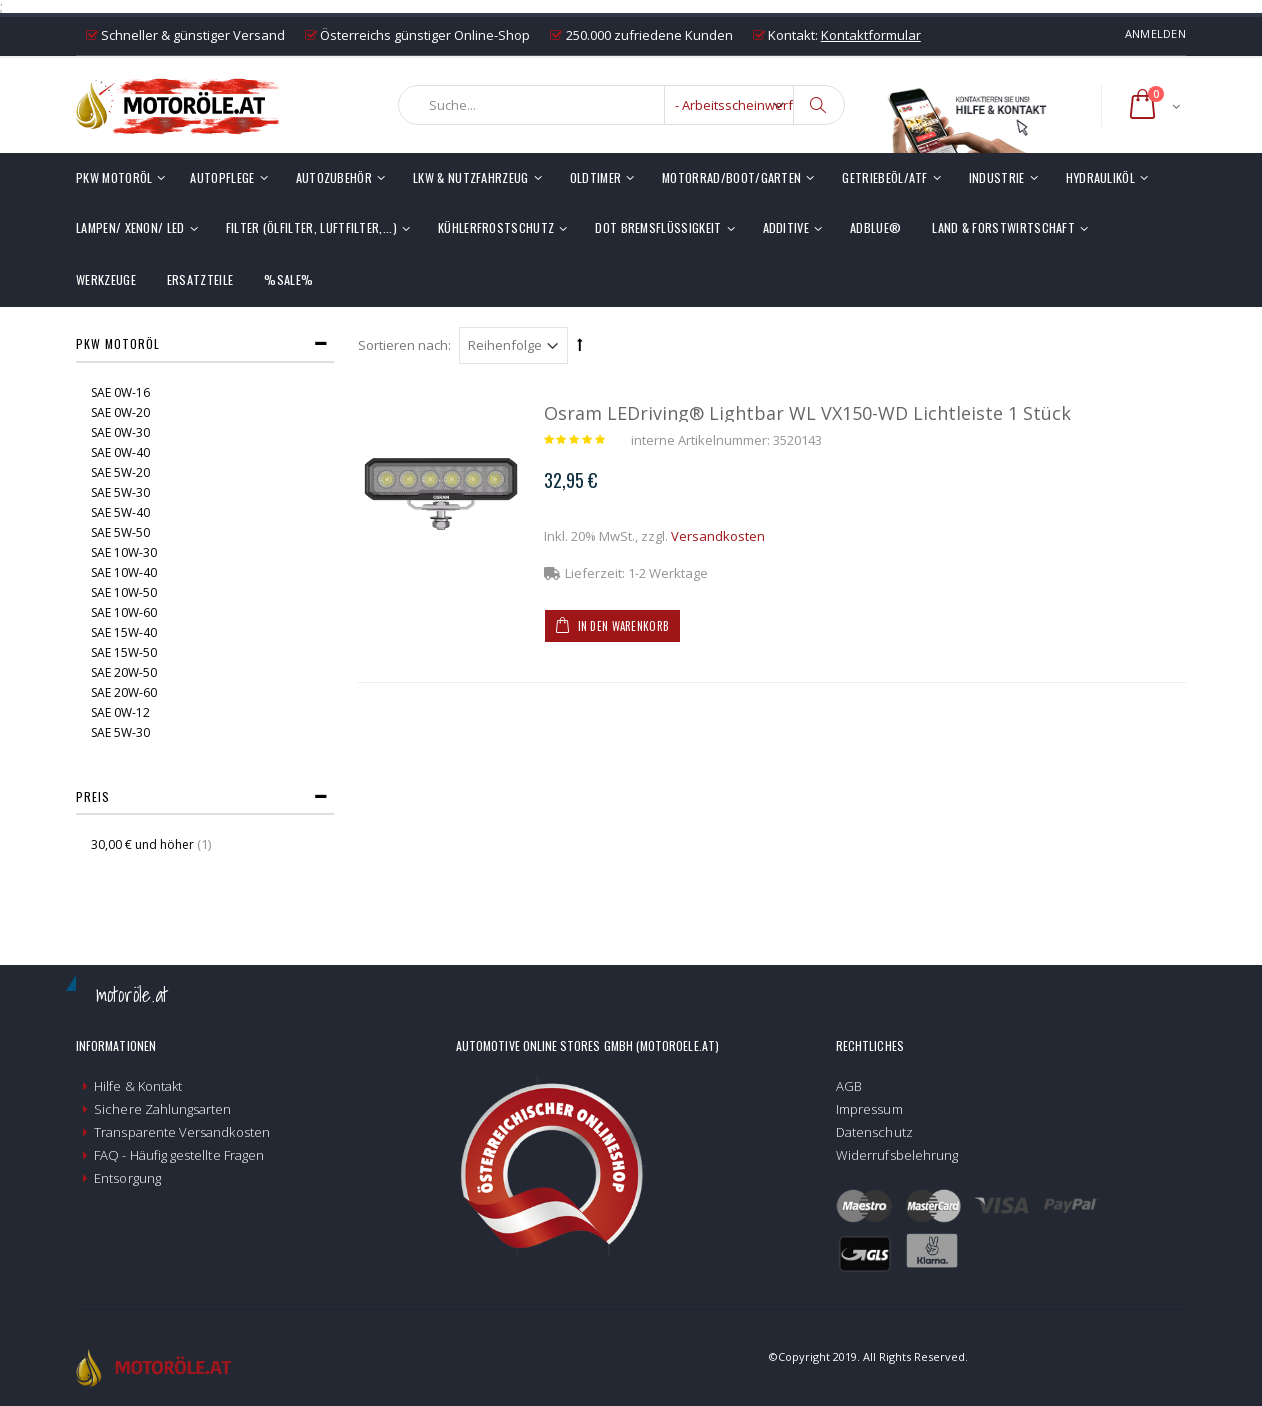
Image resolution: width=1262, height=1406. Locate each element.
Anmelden (1155, 33)
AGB (849, 1086)
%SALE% (288, 279)
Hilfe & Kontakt (138, 1086)
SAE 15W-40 (124, 632)
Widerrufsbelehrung (897, 1155)
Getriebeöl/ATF (884, 177)
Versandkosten (718, 536)
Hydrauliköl (1100, 177)
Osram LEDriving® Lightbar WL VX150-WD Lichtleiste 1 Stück (807, 413)
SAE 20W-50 (124, 672)
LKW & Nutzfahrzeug (471, 177)
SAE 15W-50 (124, 652)
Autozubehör (334, 177)
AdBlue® (875, 227)
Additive (786, 227)
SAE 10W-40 (124, 572)
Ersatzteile (200, 279)
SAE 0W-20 (120, 412)
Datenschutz (874, 1132)
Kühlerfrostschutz (496, 227)
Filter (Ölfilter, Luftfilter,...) (311, 227)
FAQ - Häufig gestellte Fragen (179, 1155)
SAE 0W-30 (120, 432)
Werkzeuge (106, 279)
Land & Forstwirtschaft (1003, 227)
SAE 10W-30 (124, 552)
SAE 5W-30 (120, 492)
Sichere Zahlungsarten (162, 1109)
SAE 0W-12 (120, 712)
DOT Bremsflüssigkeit (658, 227)
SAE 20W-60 (124, 692)
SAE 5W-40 (120, 512)
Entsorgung (127, 1178)
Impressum (869, 1109)
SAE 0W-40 (120, 452)
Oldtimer (596, 177)
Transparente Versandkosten (182, 1132)
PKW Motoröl (114, 177)
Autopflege (222, 177)
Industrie (997, 177)
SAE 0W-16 (120, 392)
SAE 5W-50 (120, 532)
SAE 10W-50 (124, 592)
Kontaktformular (871, 35)
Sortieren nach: (404, 345)
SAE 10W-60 (124, 612)
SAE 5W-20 (120, 472)
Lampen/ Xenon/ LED (130, 227)
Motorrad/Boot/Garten (731, 177)
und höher (144, 844)
